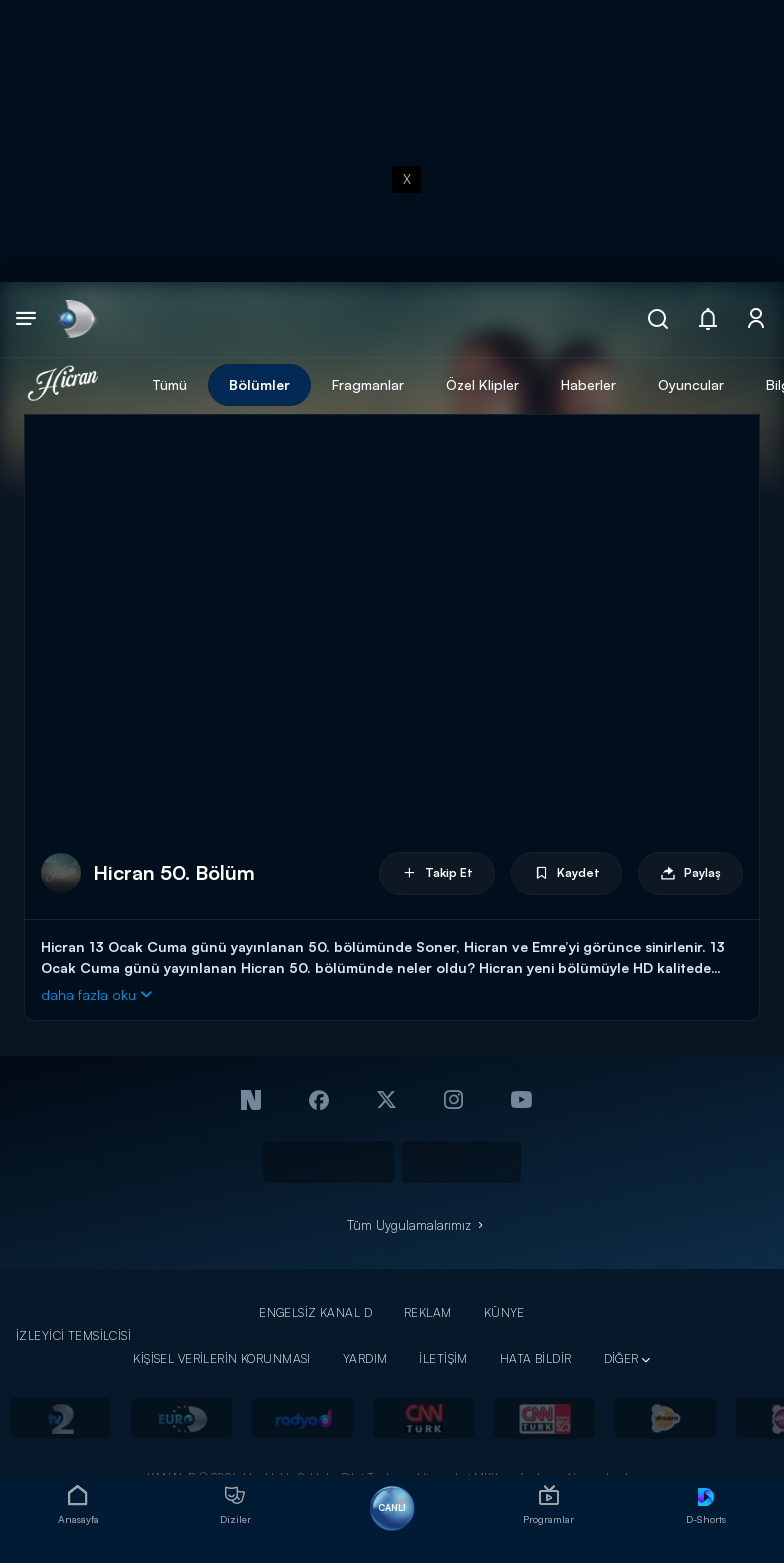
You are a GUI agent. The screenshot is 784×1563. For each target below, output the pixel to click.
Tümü (169, 384)
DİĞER (621, 1358)
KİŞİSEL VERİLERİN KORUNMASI (222, 1358)
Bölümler (259, 384)
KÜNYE (504, 1312)
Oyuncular (691, 384)
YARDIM (365, 1358)
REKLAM (428, 1312)
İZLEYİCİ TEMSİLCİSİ (73, 1335)
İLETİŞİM (443, 1358)
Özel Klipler (482, 384)
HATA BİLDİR (536, 1358)
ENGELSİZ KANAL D (315, 1312)
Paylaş (690, 873)
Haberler (588, 384)
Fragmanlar (368, 384)
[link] (75, 319)
